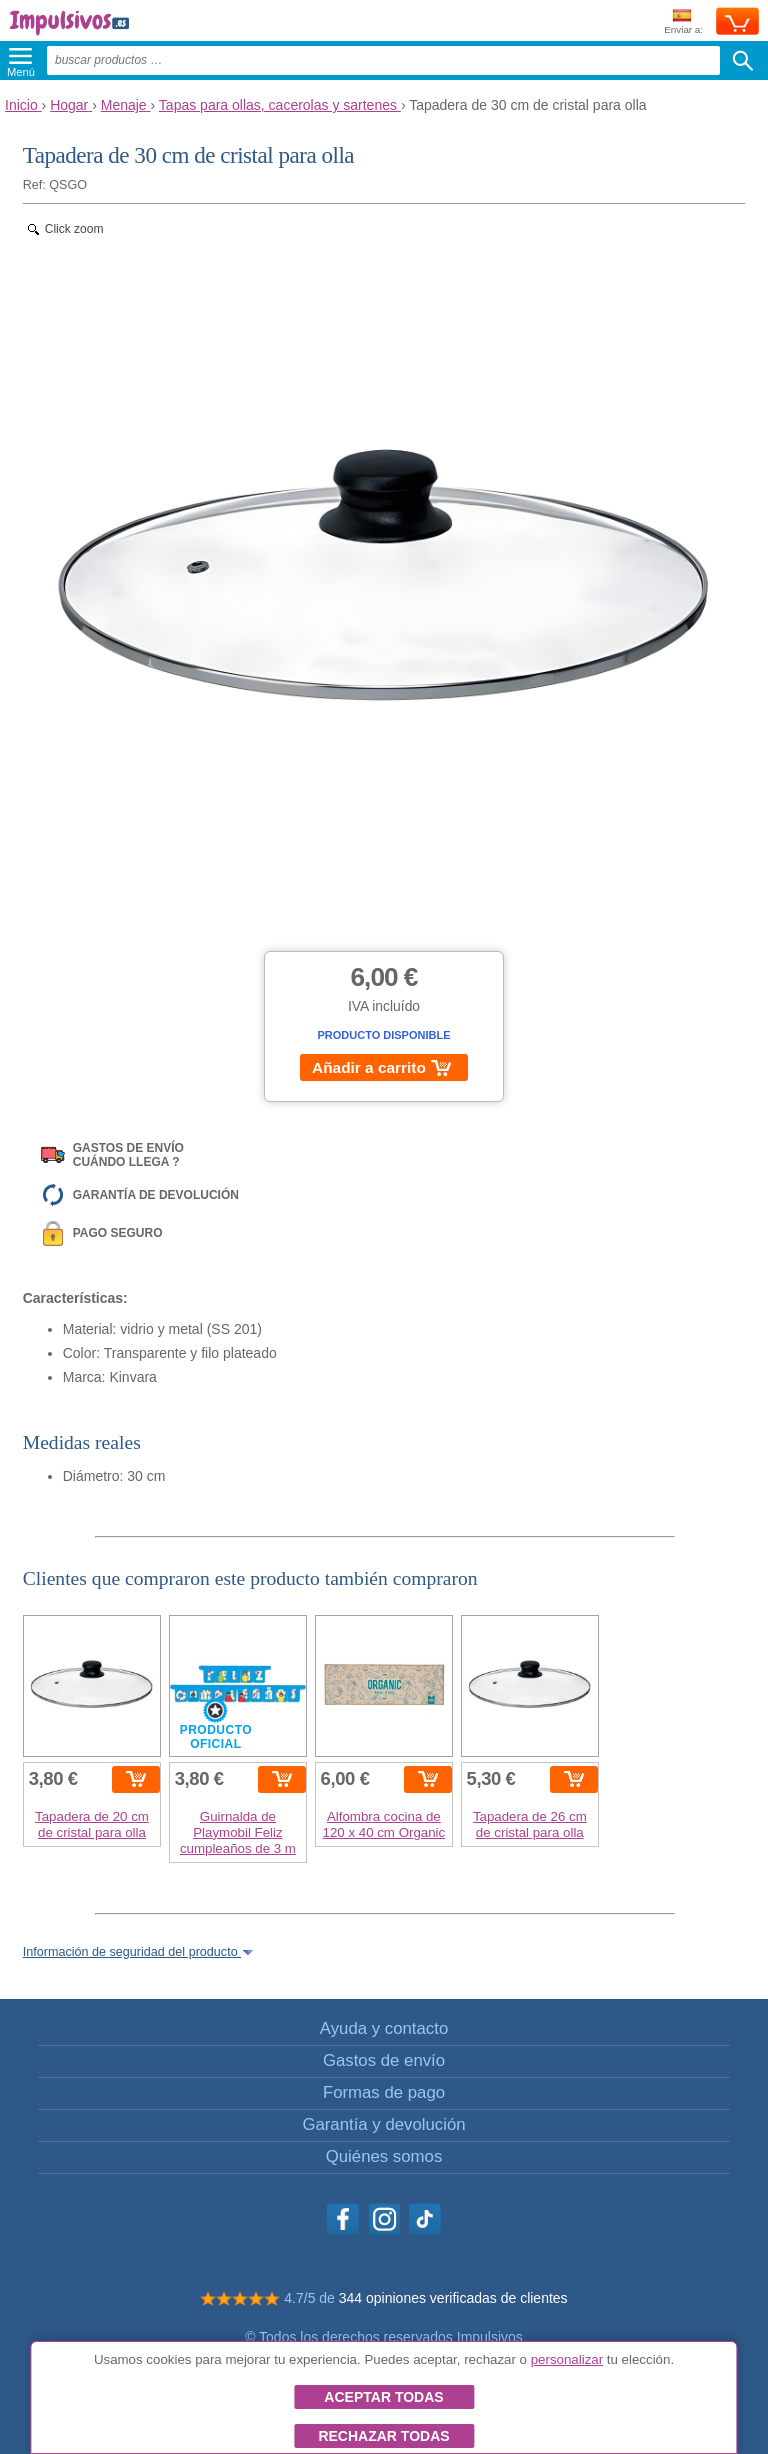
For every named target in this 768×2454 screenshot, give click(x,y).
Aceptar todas (383, 2397)
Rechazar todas (383, 2436)
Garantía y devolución (383, 2124)
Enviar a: (683, 22)
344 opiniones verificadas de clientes (453, 2298)
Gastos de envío (384, 2060)
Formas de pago (384, 2092)
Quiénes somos (384, 2156)
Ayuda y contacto (384, 2028)
